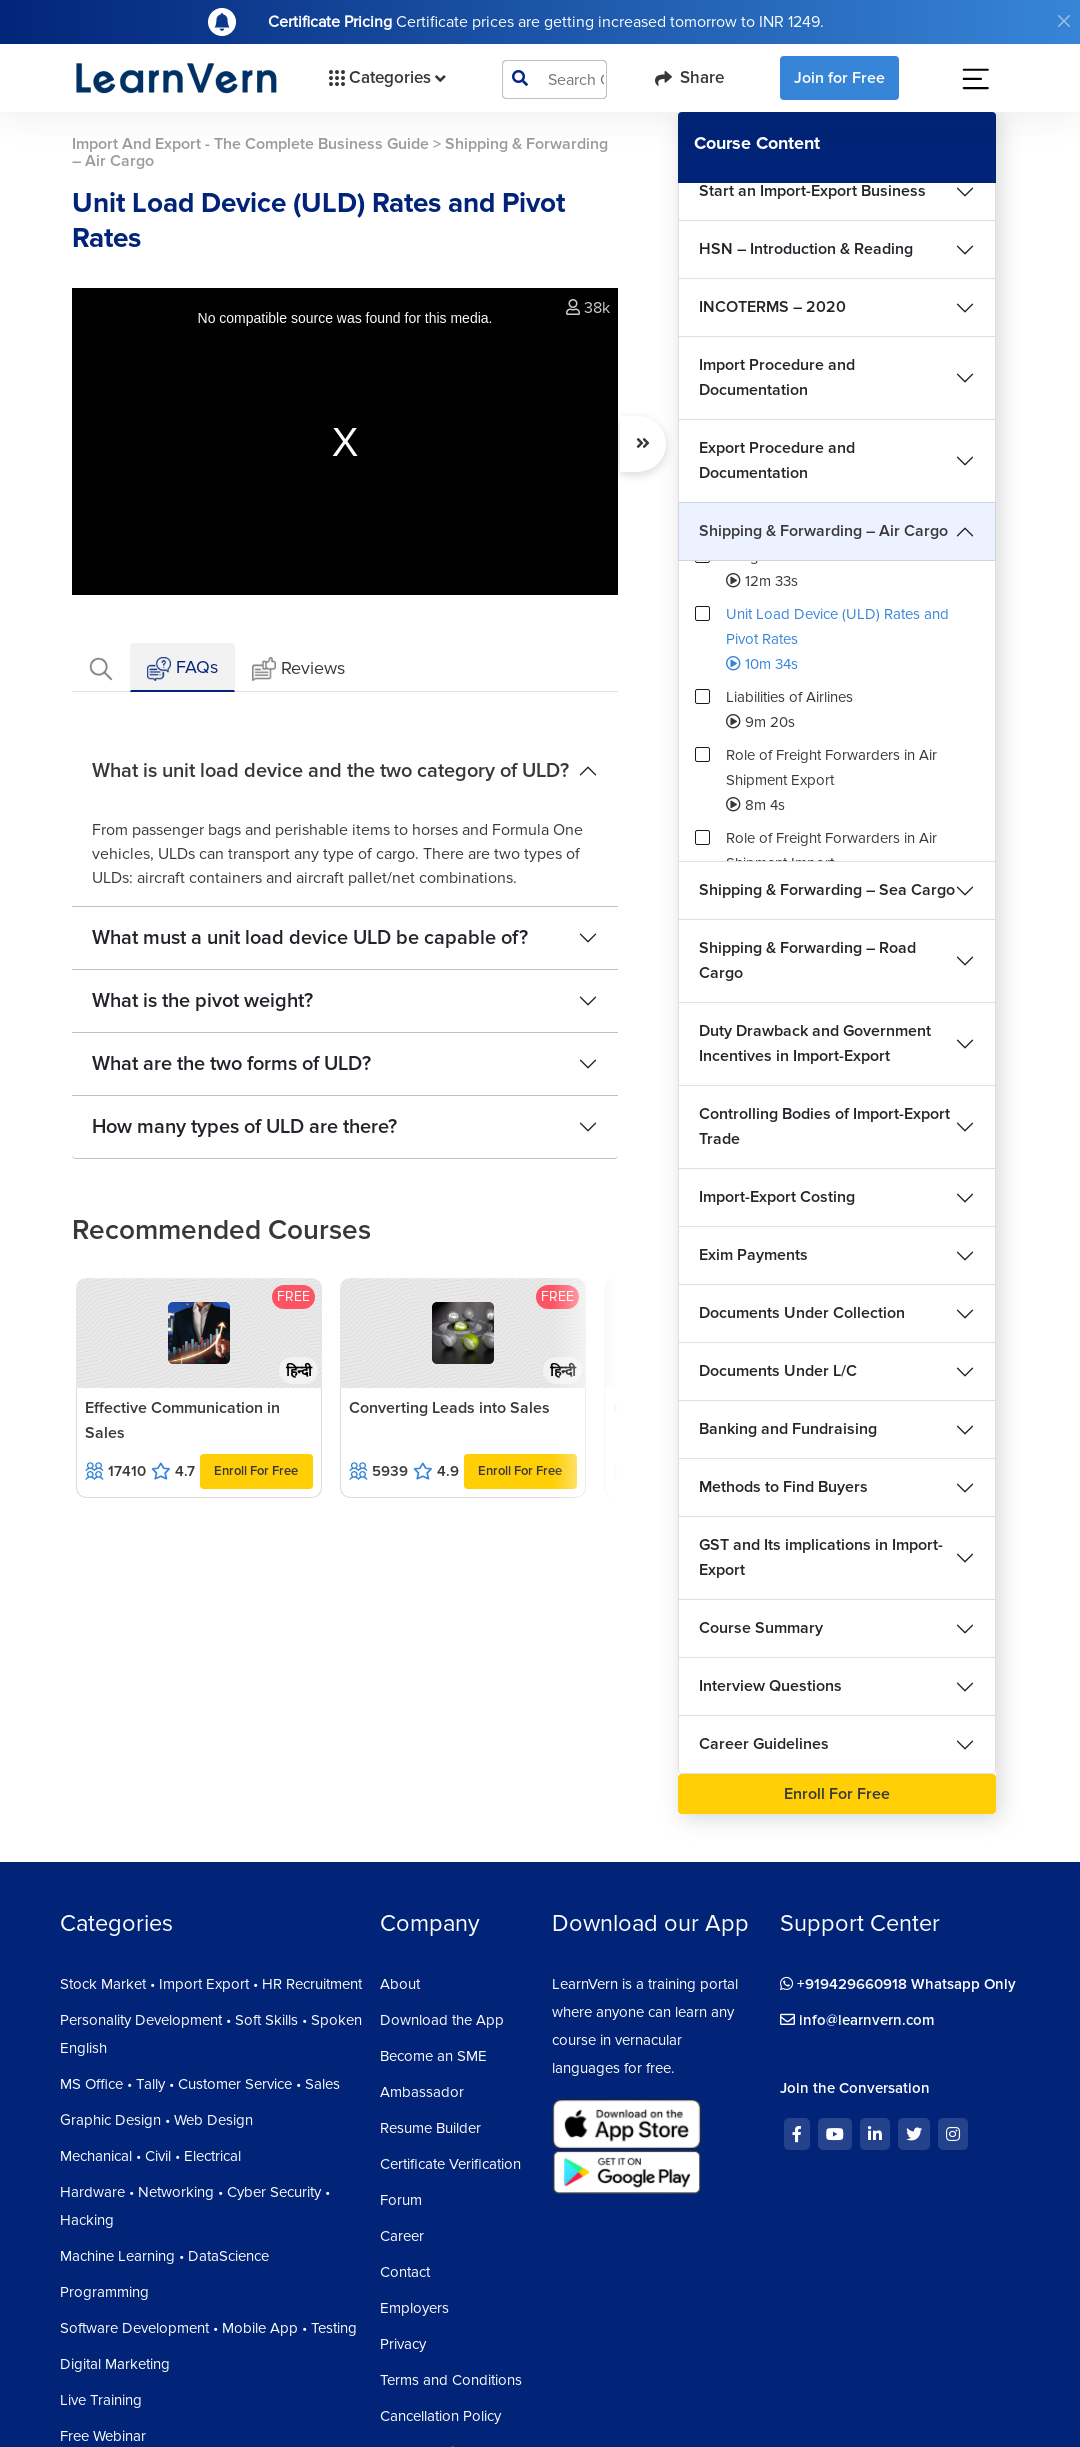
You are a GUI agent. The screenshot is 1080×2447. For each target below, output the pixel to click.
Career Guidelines (764, 1744)
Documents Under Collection (802, 1313)
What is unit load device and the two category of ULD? (330, 771)
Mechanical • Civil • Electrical (150, 2156)
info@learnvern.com (857, 2020)
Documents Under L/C (778, 1371)
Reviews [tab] (298, 669)
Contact (405, 2272)
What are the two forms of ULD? (231, 1064)
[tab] (101, 667)
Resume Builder (430, 2128)
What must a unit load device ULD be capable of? (310, 938)
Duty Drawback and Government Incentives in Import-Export (815, 1043)
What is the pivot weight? (202, 1001)
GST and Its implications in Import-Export (821, 1557)
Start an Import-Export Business (812, 191)
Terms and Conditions (451, 2380)
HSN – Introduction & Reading (806, 249)
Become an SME (433, 2056)
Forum (401, 2200)
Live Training (101, 2400)
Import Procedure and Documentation (777, 377)
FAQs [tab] (182, 668)
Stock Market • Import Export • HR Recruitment (211, 1984)
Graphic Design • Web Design (156, 2120)
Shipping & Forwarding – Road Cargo (807, 960)
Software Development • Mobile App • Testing (208, 2328)
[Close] (1064, 21)
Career (402, 2236)
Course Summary (761, 1628)
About (400, 1984)
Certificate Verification (450, 2164)
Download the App (442, 2020)
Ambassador (422, 2092)
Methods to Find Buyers (783, 1487)
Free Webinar (103, 2436)
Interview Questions (770, 1686)
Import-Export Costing (777, 1197)
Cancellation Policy (440, 2416)
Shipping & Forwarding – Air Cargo (823, 531)
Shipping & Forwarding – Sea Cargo (827, 890)
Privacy (403, 2344)
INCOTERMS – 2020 (772, 307)
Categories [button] (385, 78)
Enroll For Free (256, 1471)
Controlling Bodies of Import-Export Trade (824, 1126)
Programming (104, 2292)
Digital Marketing (115, 2364)
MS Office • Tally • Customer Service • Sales (200, 2084)
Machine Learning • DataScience (164, 2256)
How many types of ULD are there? (244, 1127)
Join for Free (839, 78)
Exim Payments (753, 1255)
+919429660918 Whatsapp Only (898, 1984)
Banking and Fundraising (788, 1429)
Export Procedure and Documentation (777, 460)
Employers (414, 2308)
